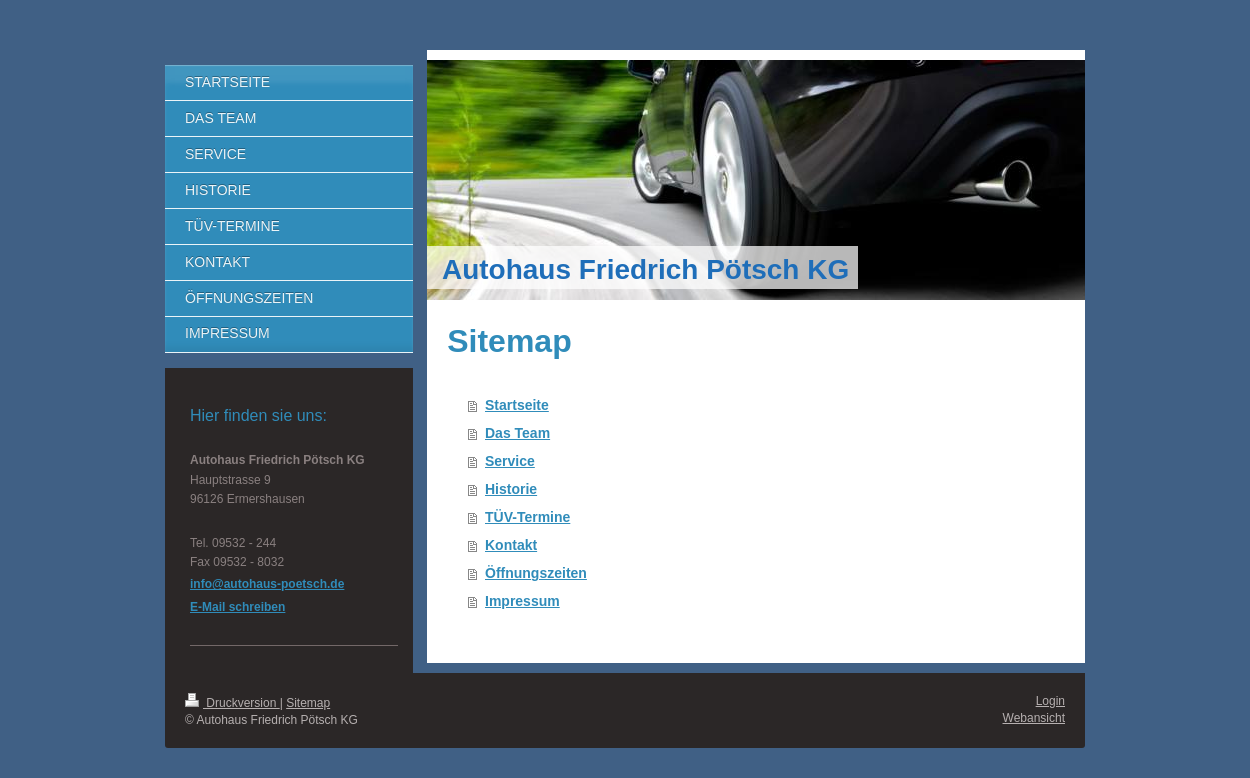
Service (510, 461)
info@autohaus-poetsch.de (267, 584)
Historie (511, 489)
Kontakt (511, 545)
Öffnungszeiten (536, 573)
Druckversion (232, 703)
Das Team (517, 433)
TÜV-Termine (527, 517)
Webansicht (1034, 718)
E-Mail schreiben (237, 607)
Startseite (517, 405)
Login (1050, 701)
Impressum (522, 601)
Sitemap (308, 703)
